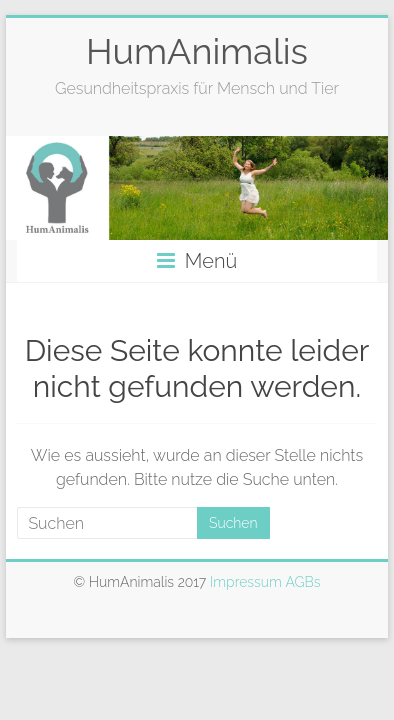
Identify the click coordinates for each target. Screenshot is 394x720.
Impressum (247, 582)
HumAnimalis (197, 51)
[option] (197, 188)
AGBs (302, 582)
